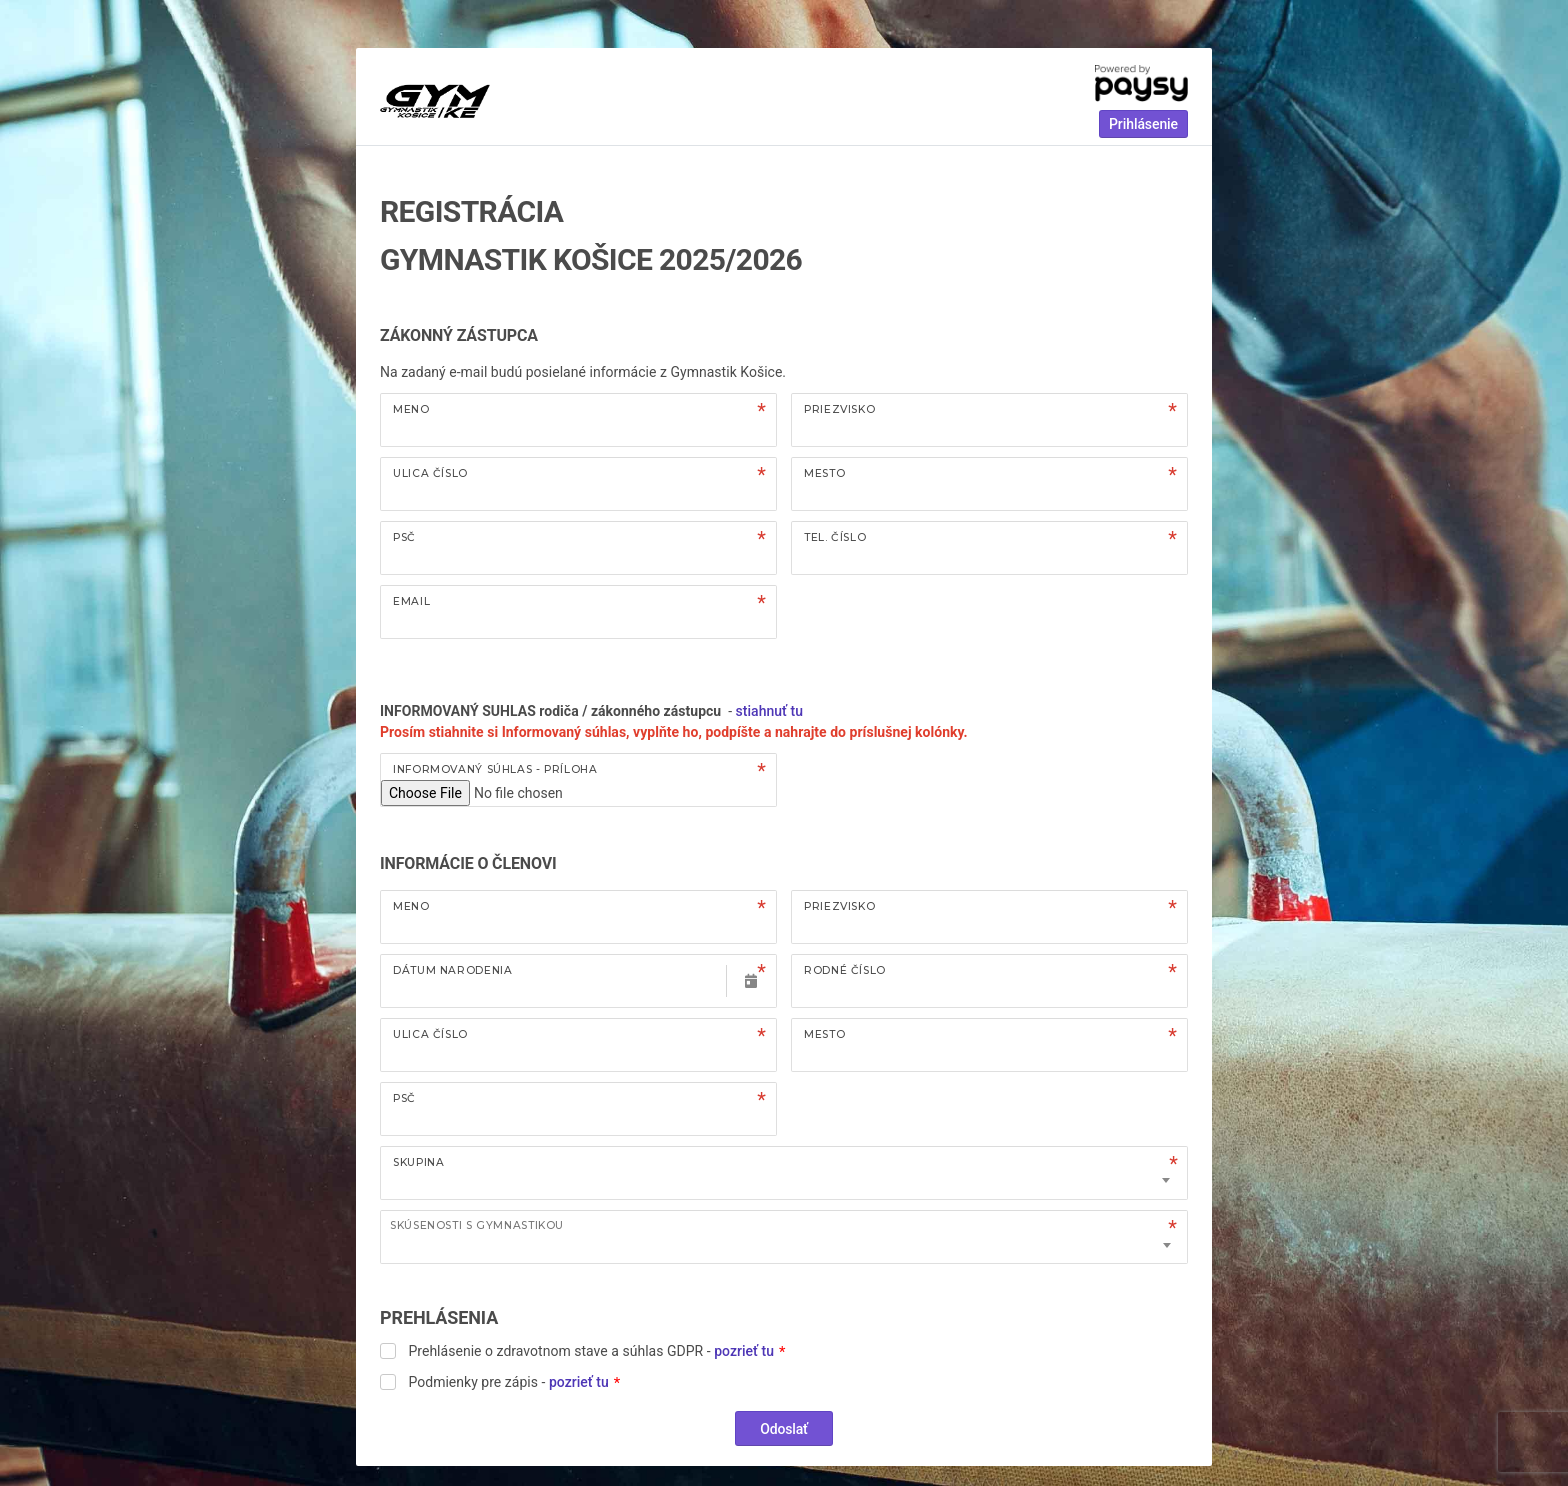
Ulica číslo (430, 473)
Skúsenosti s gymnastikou (477, 1225)
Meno (411, 409)
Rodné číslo (845, 970)
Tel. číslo (835, 537)
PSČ (404, 537)
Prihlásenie (1143, 124)
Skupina (418, 1162)
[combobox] (784, 1237)
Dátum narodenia (452, 970)
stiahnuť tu (771, 711)
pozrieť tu (744, 1351)
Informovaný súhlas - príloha (495, 769)
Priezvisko (839, 409)
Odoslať (784, 1429)
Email (411, 601)
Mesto (824, 473)
